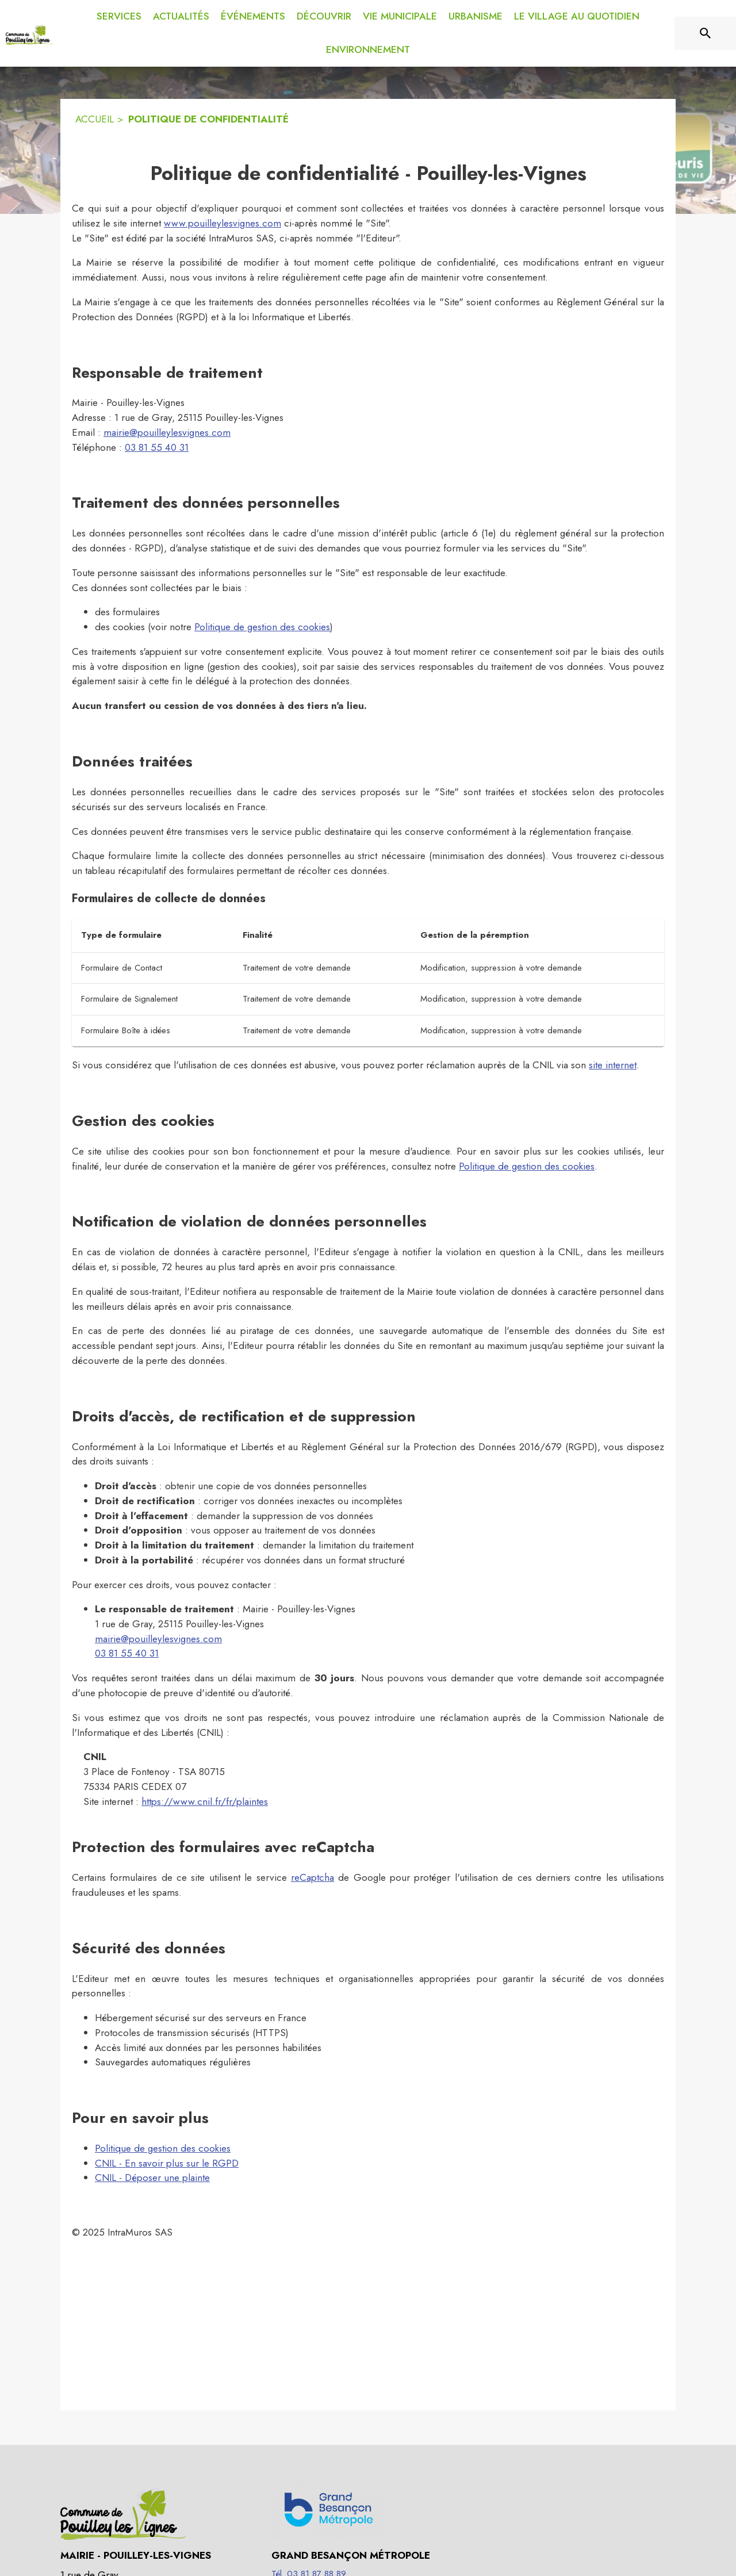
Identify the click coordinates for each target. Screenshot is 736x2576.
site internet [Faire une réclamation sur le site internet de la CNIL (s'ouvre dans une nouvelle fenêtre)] (613, 1065)
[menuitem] (119, 14)
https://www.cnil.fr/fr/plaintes (204, 1801)
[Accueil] (29, 33)
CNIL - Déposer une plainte (152, 2177)
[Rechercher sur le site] (705, 33)
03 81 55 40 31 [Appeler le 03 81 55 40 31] (157, 447)
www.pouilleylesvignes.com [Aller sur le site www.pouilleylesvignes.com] (222, 223)
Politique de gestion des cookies (262, 627)
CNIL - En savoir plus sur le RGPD (167, 2163)
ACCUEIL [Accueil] (94, 119)
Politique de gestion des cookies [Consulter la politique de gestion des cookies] (527, 1166)
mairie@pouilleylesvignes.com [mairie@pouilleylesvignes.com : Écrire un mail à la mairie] (167, 432)
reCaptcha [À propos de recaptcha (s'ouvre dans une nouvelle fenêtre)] (312, 1877)
